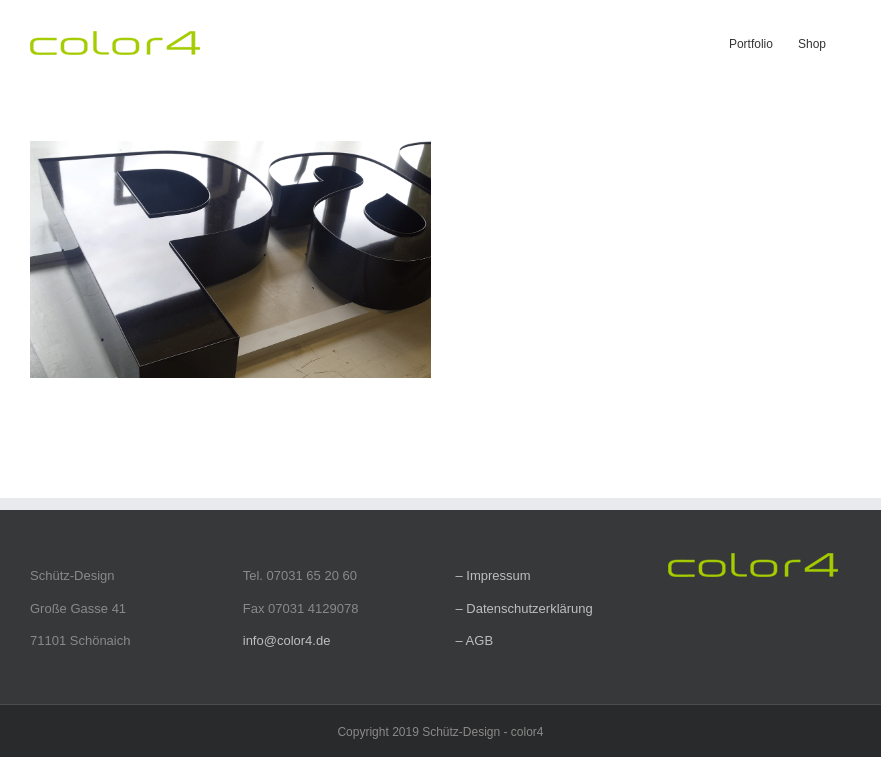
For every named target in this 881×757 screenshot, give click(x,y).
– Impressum (493, 575)
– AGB (475, 640)
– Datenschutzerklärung (524, 608)
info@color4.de (287, 640)
